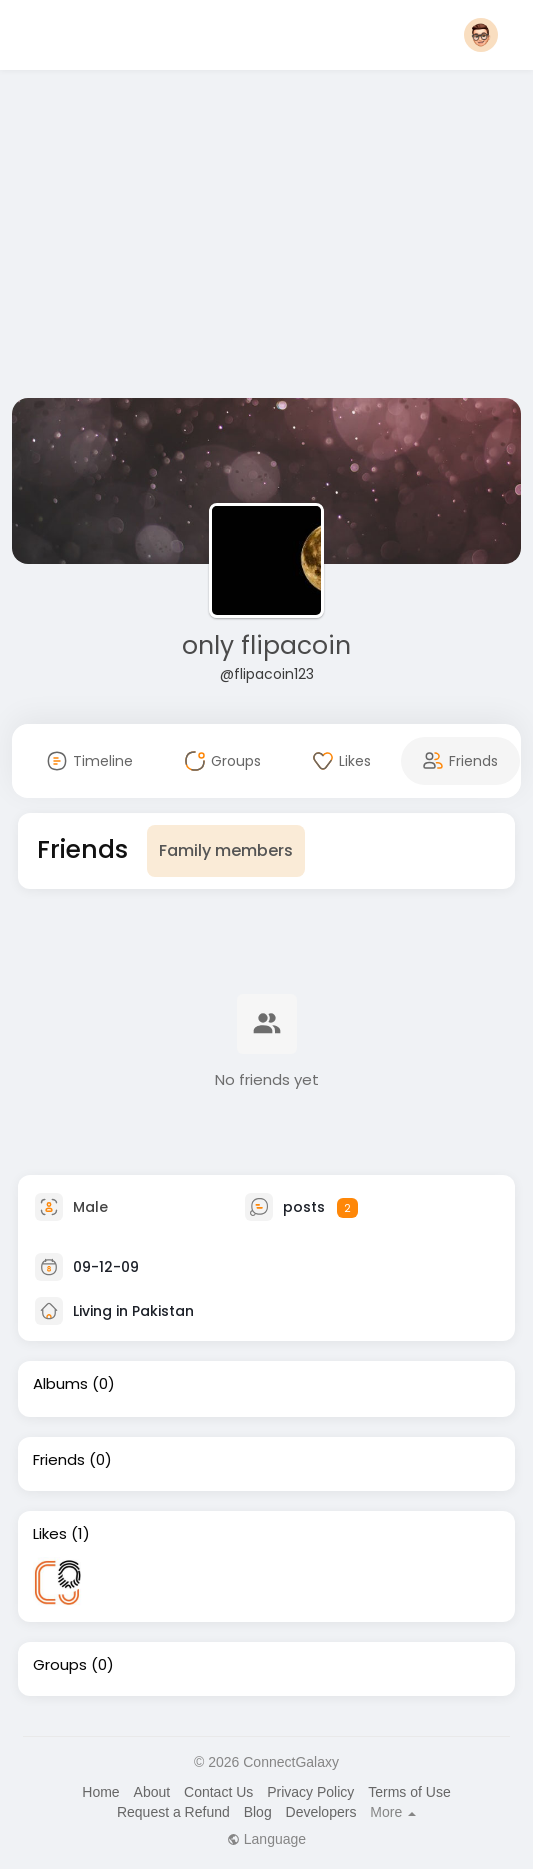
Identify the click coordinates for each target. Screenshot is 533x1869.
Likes (50, 1534)
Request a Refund (173, 1812)
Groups (60, 1665)
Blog (258, 1812)
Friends (59, 1460)
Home (100, 1792)
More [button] (393, 1812)
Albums (60, 1384)
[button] (481, 35)
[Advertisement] (267, 238)
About (152, 1792)
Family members (226, 850)
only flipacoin (266, 645)
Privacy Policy (310, 1792)
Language (266, 1839)
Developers (321, 1812)
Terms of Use (409, 1792)
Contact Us (218, 1792)
